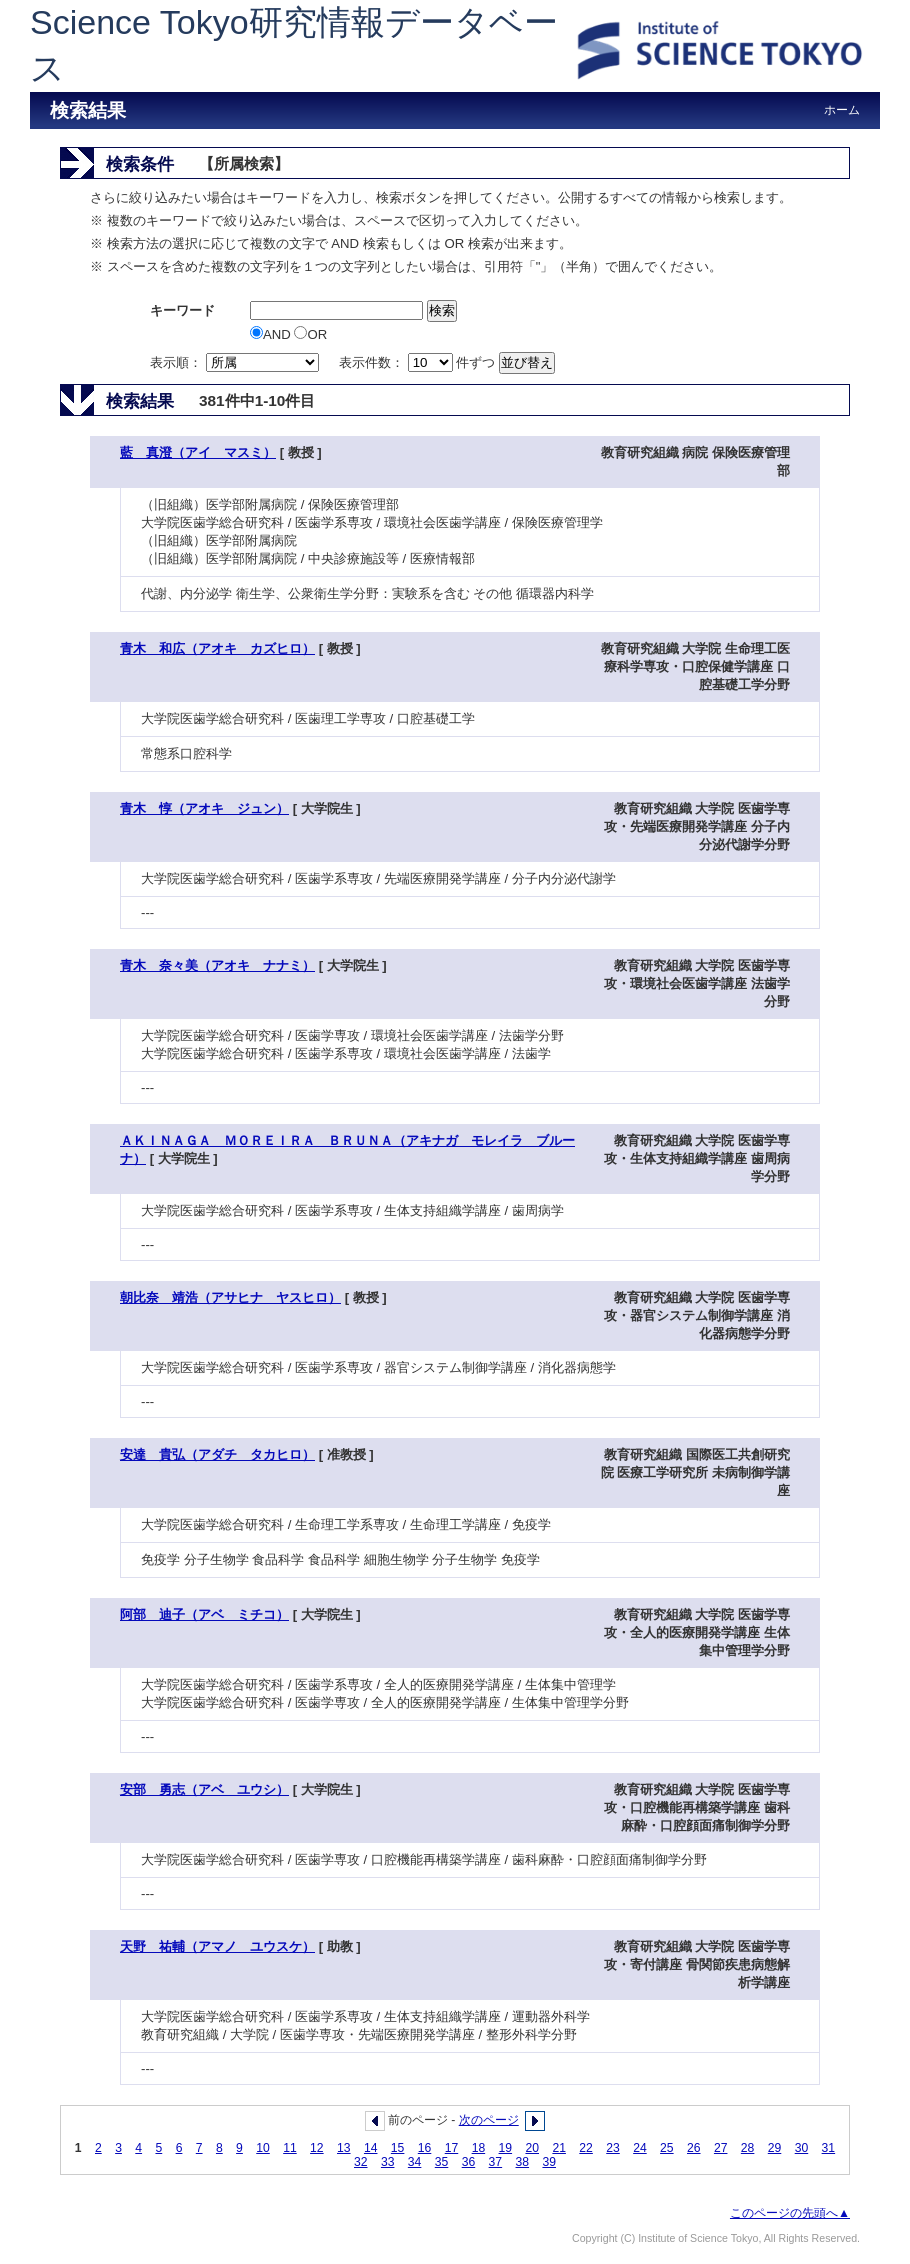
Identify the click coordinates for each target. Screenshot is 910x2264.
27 (721, 2148)
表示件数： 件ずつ (419, 362)
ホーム (842, 110)
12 (317, 2148)
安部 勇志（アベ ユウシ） (204, 1789)
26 (694, 2148)
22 (586, 2148)
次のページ (489, 2120)
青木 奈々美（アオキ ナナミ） (217, 965)
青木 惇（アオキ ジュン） (204, 808)
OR (310, 334)
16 (425, 2148)
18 (479, 2148)
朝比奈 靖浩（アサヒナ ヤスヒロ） (230, 1297)
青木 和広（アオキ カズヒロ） (217, 648)
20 (532, 2148)
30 (802, 2148)
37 (496, 2162)
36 (469, 2162)
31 (829, 2148)
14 (371, 2148)
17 (452, 2148)
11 (290, 2148)
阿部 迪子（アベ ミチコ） (204, 1614)
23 (613, 2148)
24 (640, 2148)
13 (344, 2148)
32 (361, 2162)
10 (263, 2148)
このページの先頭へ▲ (790, 2213)
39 (549, 2162)
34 (415, 2162)
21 (559, 2148)
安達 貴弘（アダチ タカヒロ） (217, 1454)
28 (748, 2148)
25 (667, 2148)
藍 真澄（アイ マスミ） (198, 452)
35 (442, 2162)
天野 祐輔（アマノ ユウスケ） (217, 1946)
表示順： (236, 362)
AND (272, 334)
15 (398, 2148)
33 (388, 2162)
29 (775, 2148)
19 (506, 2148)
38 (523, 2162)
